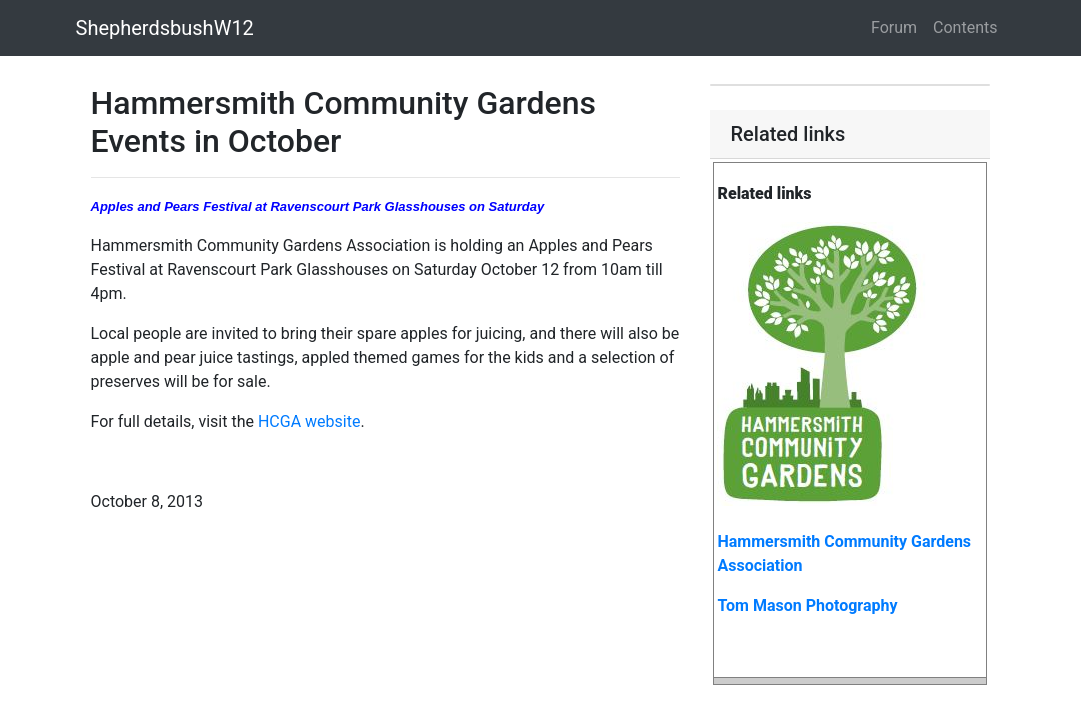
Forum (894, 27)
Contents (965, 27)
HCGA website (309, 421)
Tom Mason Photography (807, 605)
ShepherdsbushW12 (165, 28)
